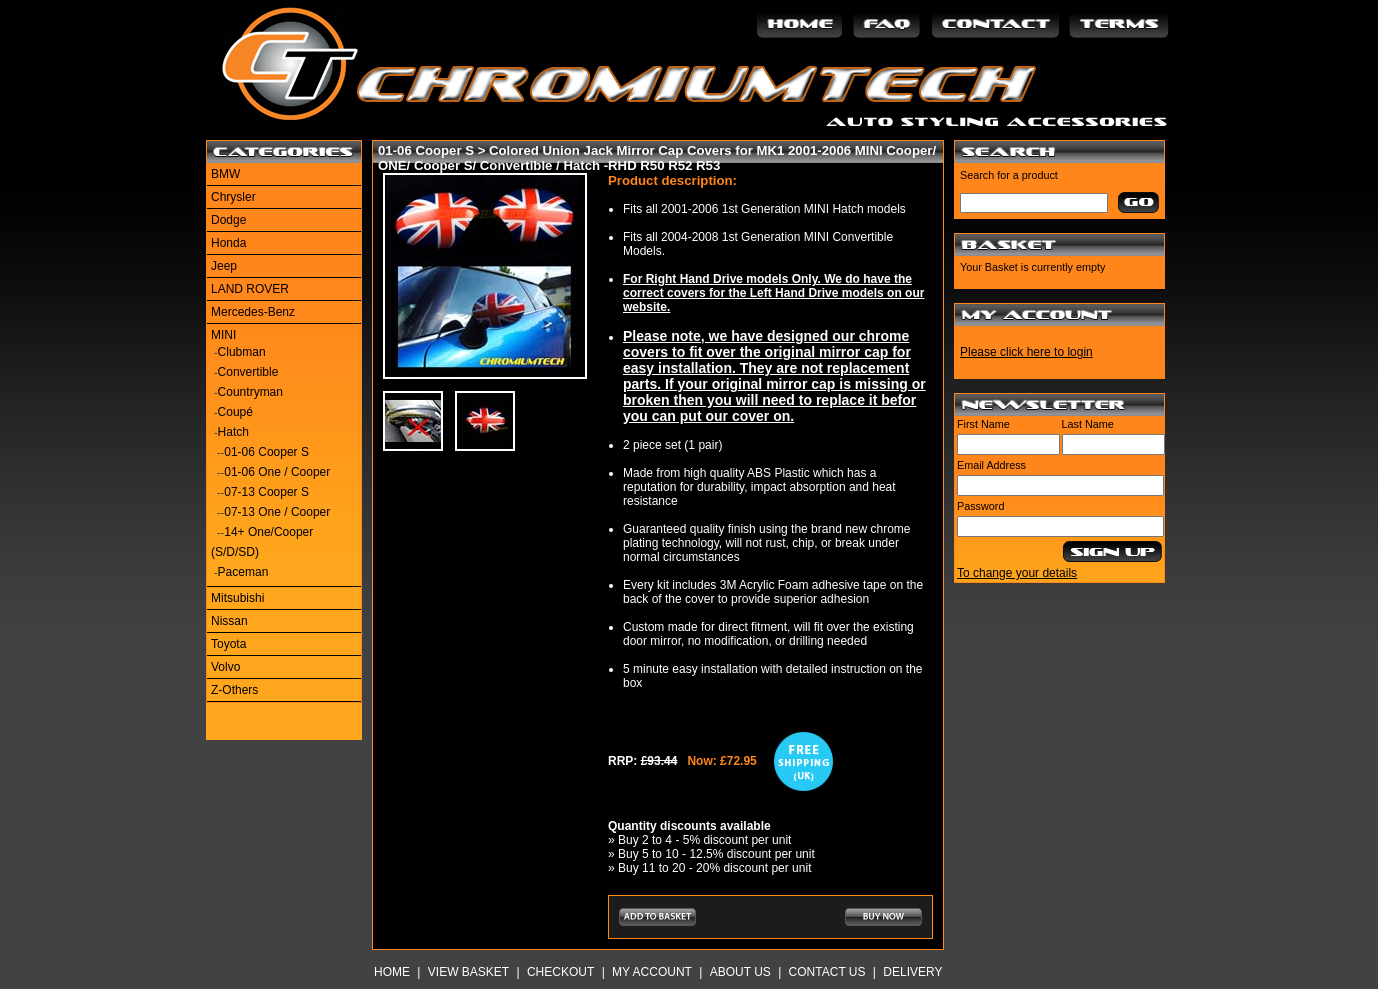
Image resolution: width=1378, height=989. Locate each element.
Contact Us (827, 972)
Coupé (235, 412)
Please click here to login (1026, 352)
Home (392, 972)
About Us (740, 972)
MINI (223, 335)
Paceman (243, 572)
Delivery (912, 972)
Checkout (560, 972)
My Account (652, 972)
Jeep (224, 266)
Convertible (248, 372)
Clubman (242, 352)
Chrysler (233, 197)
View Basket (468, 972)
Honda (228, 243)
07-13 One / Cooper (277, 512)
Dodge (228, 220)
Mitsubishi (237, 598)
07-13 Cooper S (266, 492)
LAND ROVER (250, 289)
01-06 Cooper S (266, 452)
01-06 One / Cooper (277, 472)
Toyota (228, 644)
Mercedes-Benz (253, 312)
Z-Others (234, 690)
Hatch (233, 432)
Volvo (225, 667)
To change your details (1017, 573)
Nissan (229, 621)
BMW (225, 174)
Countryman (250, 392)
